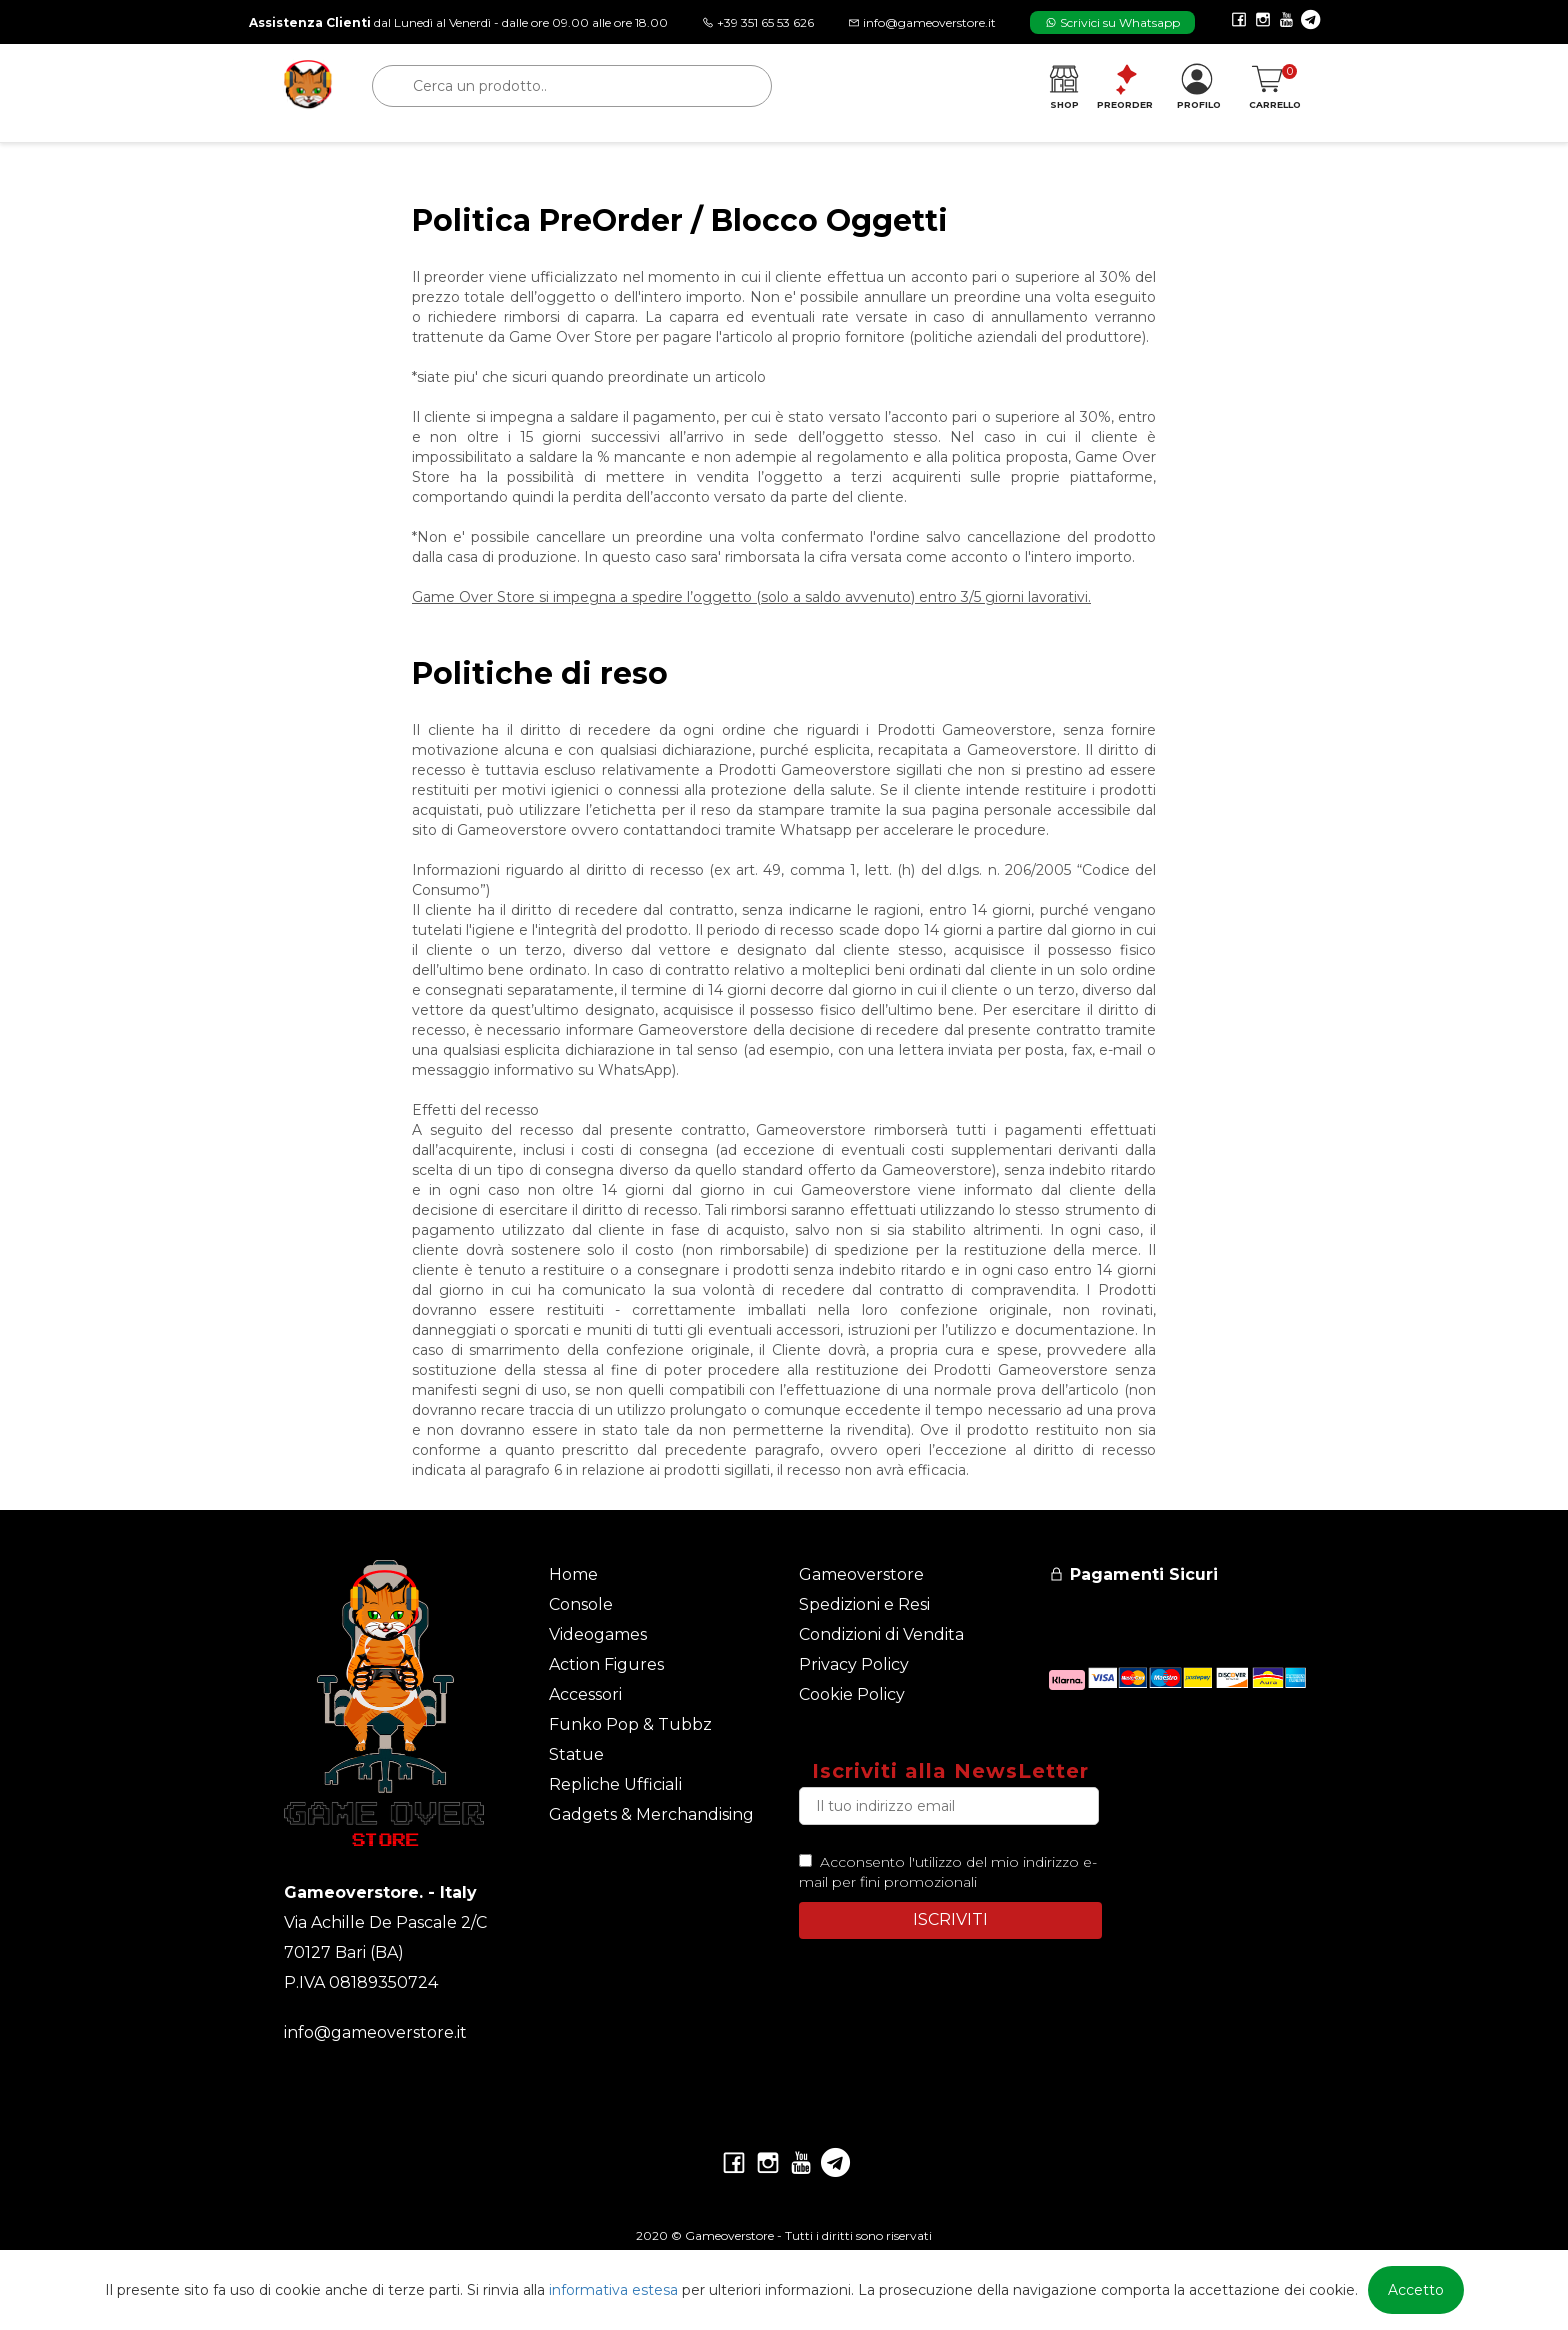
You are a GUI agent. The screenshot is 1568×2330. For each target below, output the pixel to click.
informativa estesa (613, 2290)
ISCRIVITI (950, 1919)
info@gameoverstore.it (375, 2032)
